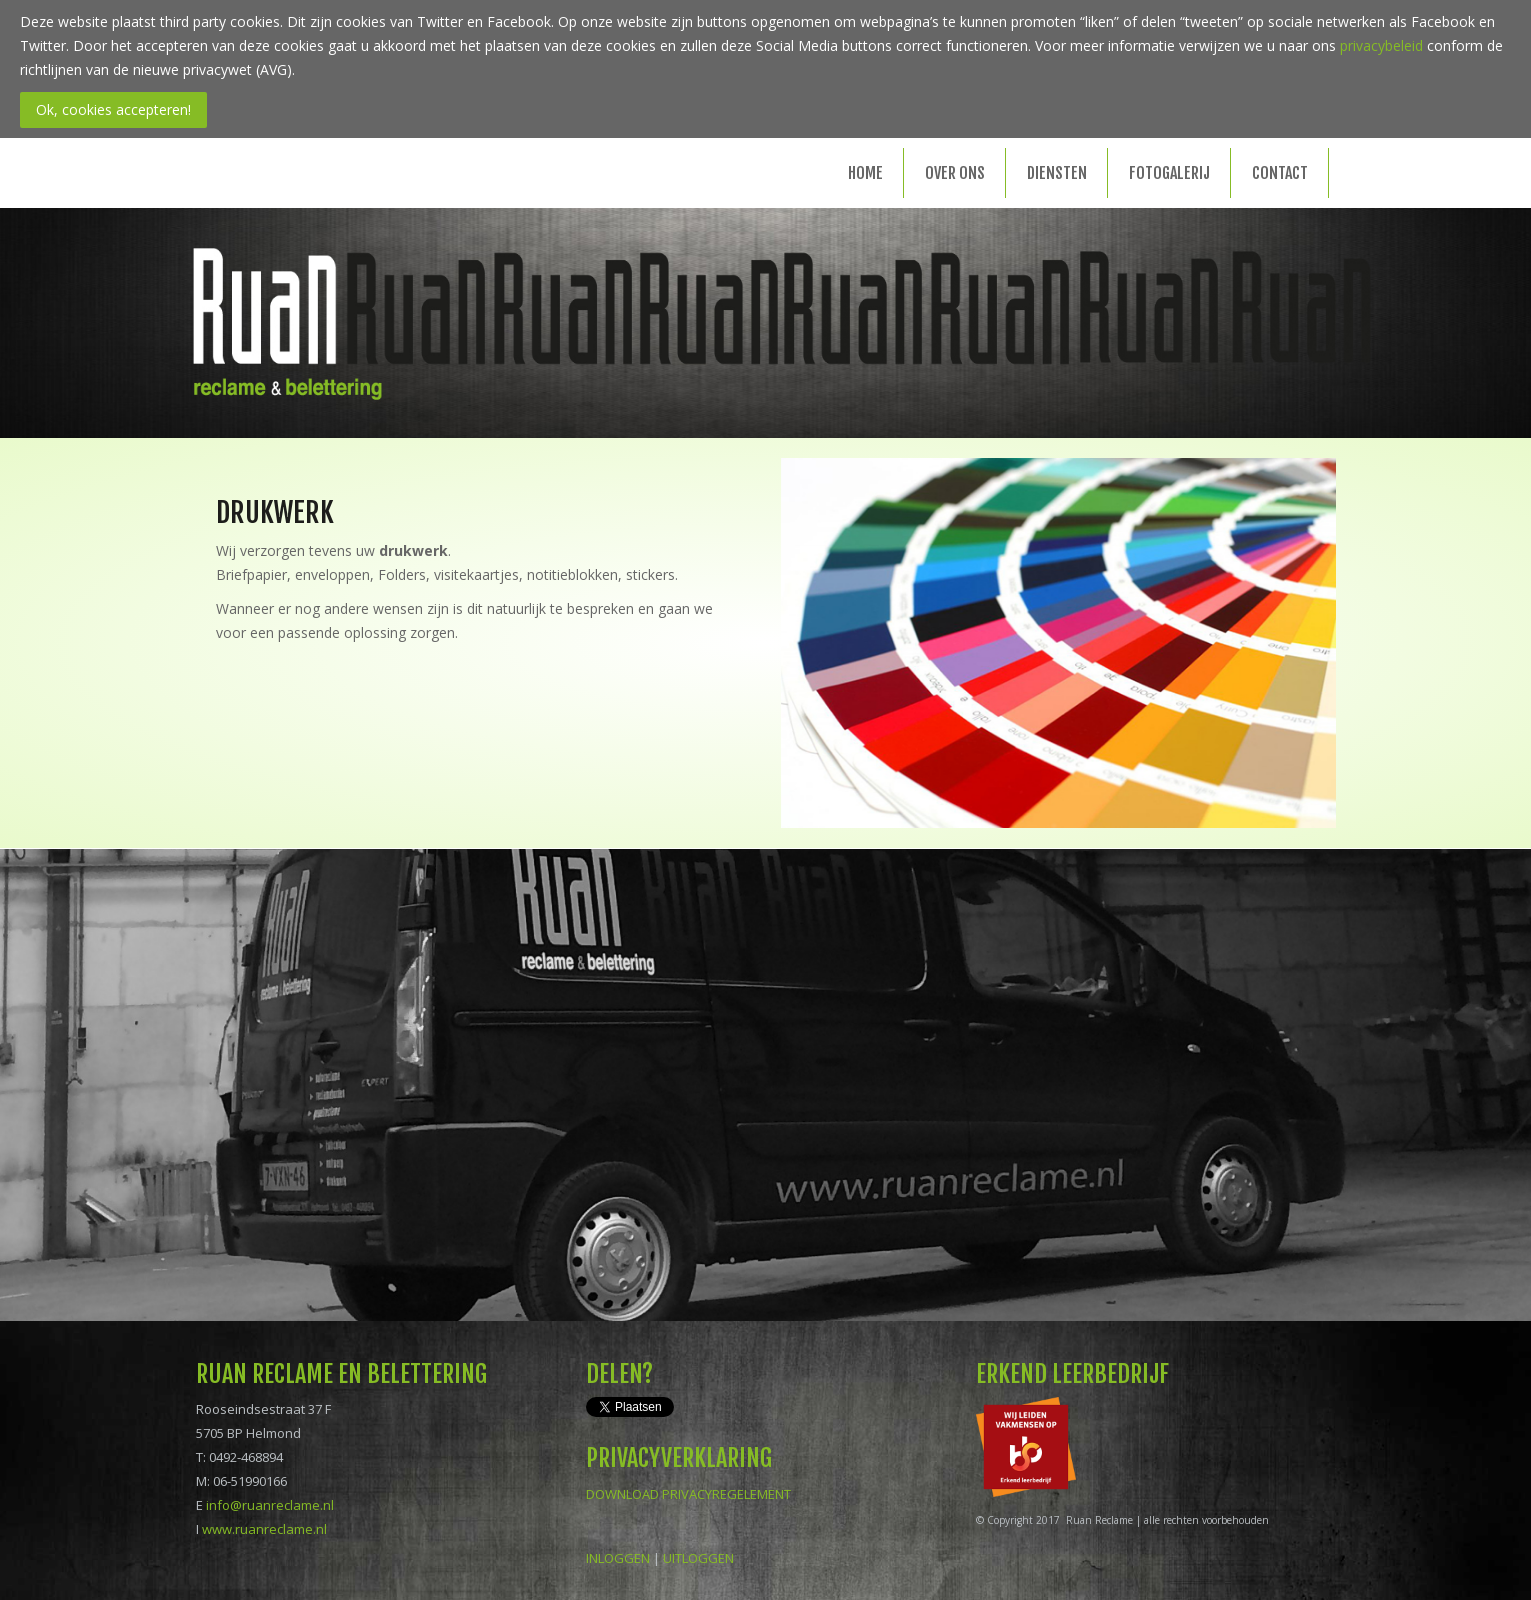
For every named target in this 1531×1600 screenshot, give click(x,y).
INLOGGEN (618, 1558)
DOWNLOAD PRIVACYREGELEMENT (688, 1494)
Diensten (1057, 173)
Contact (1280, 173)
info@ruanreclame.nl (270, 1505)
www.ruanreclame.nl (264, 1529)
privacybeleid (1381, 45)
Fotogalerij (1169, 173)
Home (865, 173)
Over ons (955, 173)
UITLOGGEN (698, 1558)
